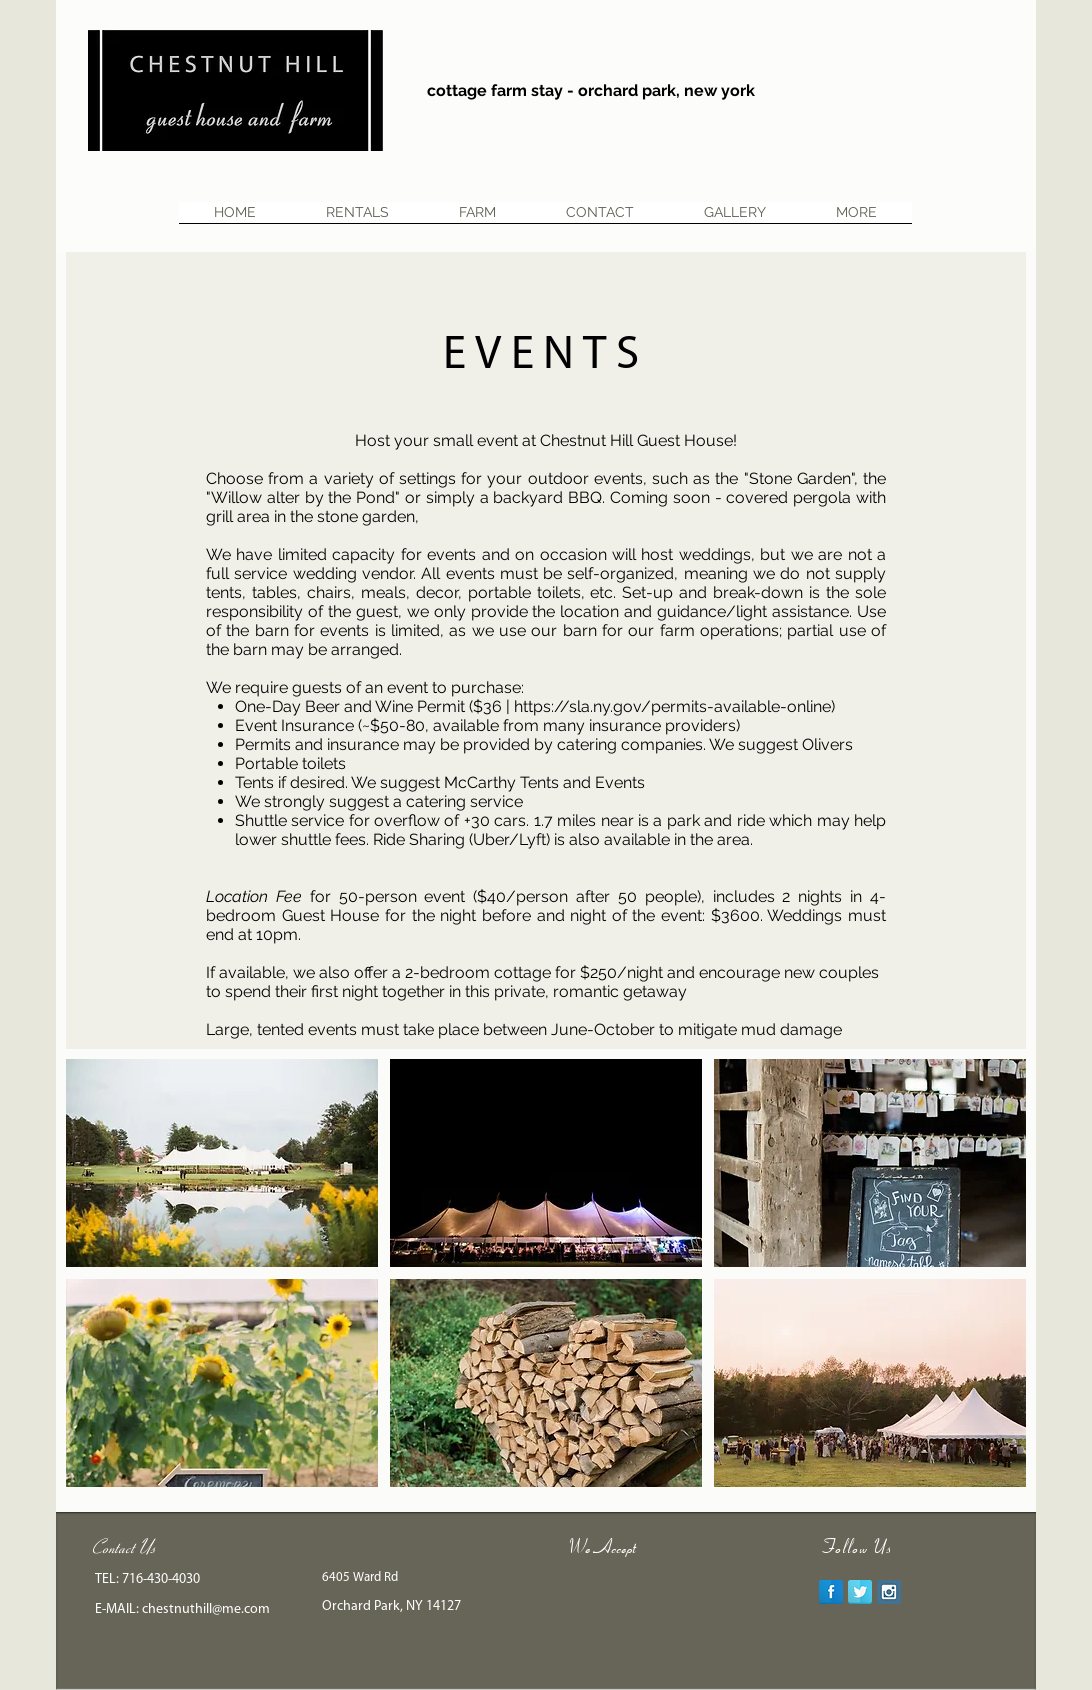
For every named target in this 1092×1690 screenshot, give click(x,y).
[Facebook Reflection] (831, 1592)
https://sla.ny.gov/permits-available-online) (674, 706)
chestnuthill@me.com (206, 1609)
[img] (584, 1592)
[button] (222, 1163)
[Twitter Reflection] (860, 1592)
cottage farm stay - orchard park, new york (591, 90)
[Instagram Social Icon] (889, 1592)
